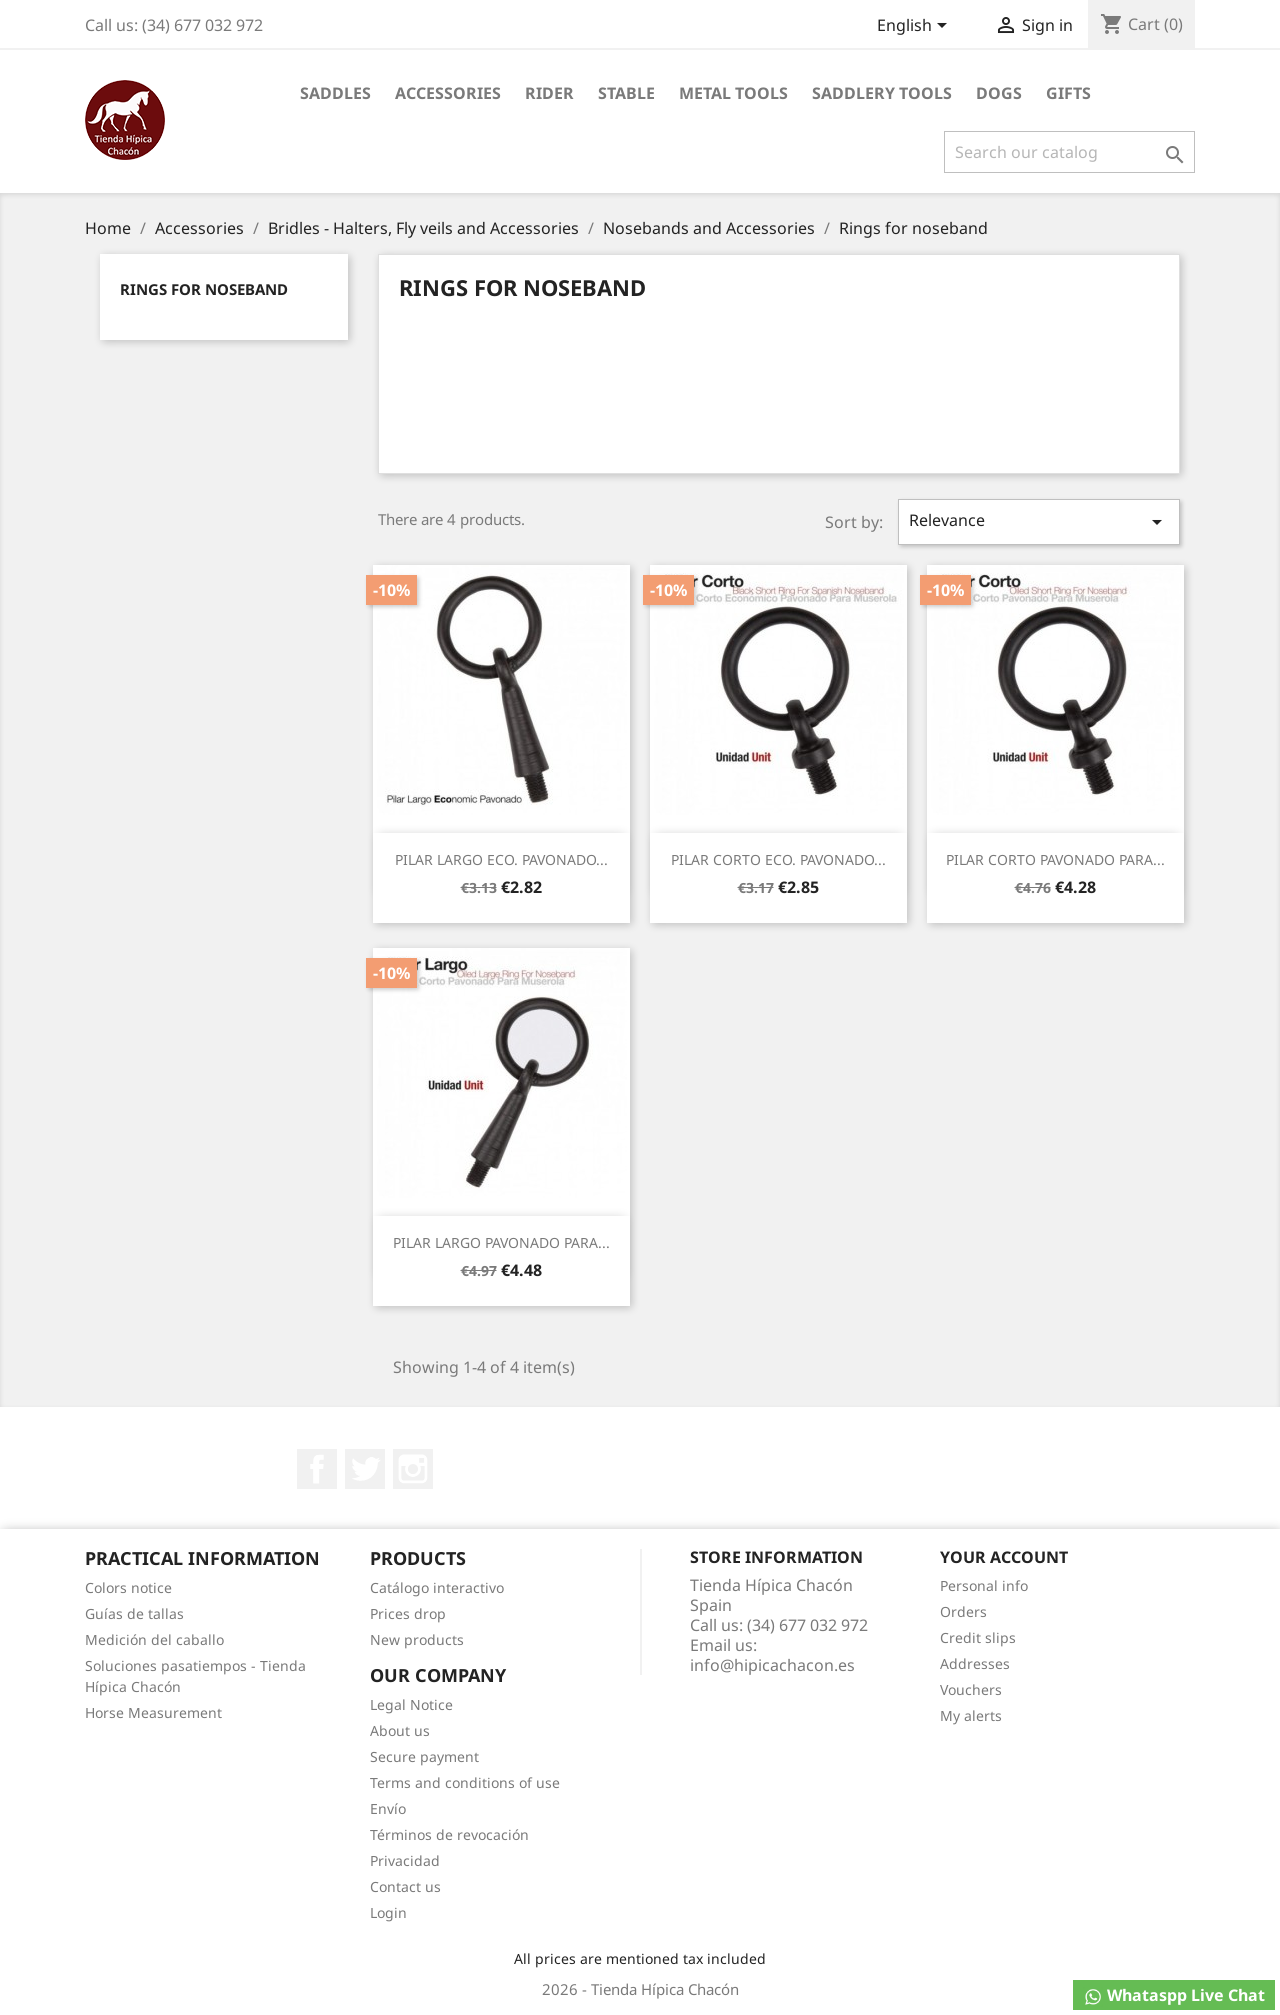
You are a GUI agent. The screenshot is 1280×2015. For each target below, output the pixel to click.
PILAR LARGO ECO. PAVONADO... (501, 859)
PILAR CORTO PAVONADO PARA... (1055, 859)
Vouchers (971, 1689)
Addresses (975, 1663)
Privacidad (405, 1860)
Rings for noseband (204, 289)
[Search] (1069, 152)
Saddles (335, 93)
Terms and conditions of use (465, 1782)
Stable (626, 93)
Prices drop (408, 1613)
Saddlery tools (882, 93)
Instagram (413, 1469)
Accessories (448, 93)
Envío (388, 1808)
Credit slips (978, 1637)
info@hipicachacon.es (772, 1665)
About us (400, 1730)
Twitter (365, 1469)
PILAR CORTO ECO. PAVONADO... (778, 859)
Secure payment (424, 1756)
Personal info (984, 1585)
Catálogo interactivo (437, 1587)
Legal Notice (411, 1704)
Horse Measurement (153, 1712)
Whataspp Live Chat (1174, 1995)
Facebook (317, 1469)
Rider (549, 93)
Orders (963, 1611)
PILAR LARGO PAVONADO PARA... (501, 1242)
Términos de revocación (449, 1834)
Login (388, 1912)
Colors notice (128, 1587)
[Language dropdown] (915, 27)
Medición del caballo (154, 1639)
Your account (1004, 1557)
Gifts (1068, 93)
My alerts (971, 1715)
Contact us (405, 1886)
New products (417, 1639)
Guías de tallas (134, 1613)
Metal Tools (733, 93)
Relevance (1039, 521)
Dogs (999, 93)
